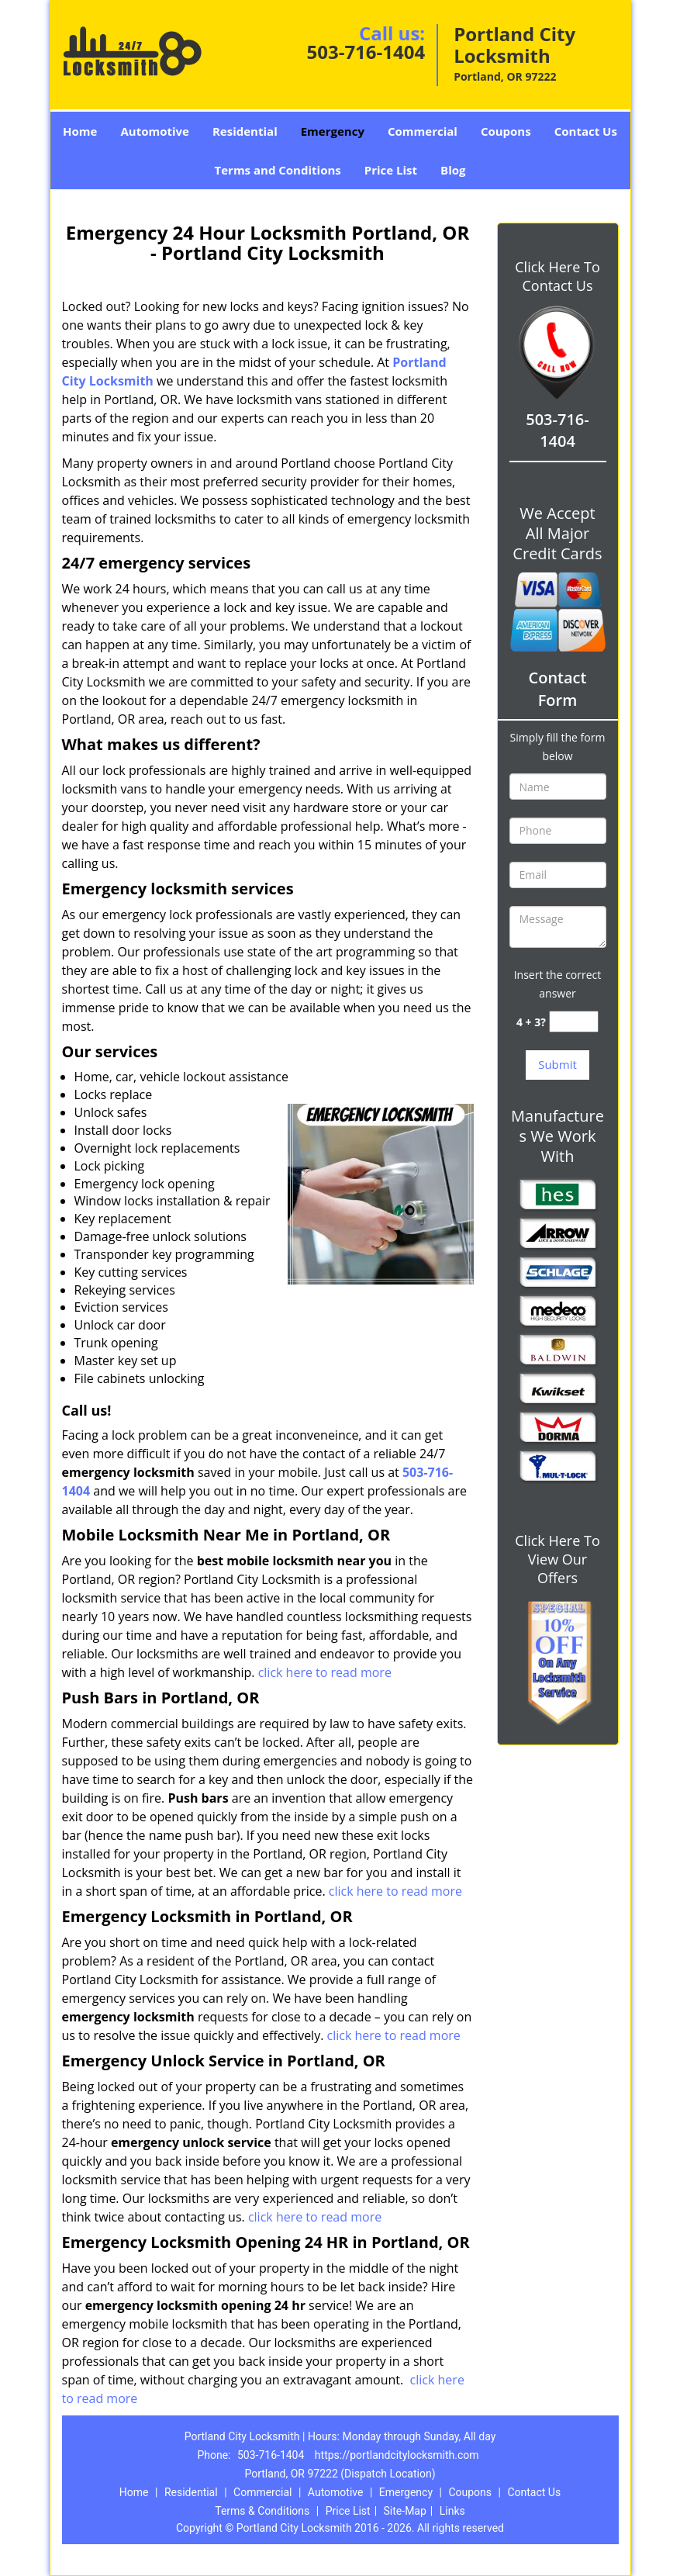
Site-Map (405, 2511)
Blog (452, 170)
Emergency (332, 131)
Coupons (506, 131)
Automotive (154, 131)
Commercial (422, 131)
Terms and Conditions (278, 170)
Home (80, 131)
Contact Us (585, 131)
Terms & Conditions (262, 2511)
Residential (245, 131)
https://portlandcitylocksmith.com (397, 2455)
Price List (390, 170)
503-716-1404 (365, 51)
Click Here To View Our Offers (557, 1559)
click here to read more (325, 1672)
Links (452, 2511)
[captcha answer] (574, 1022)
